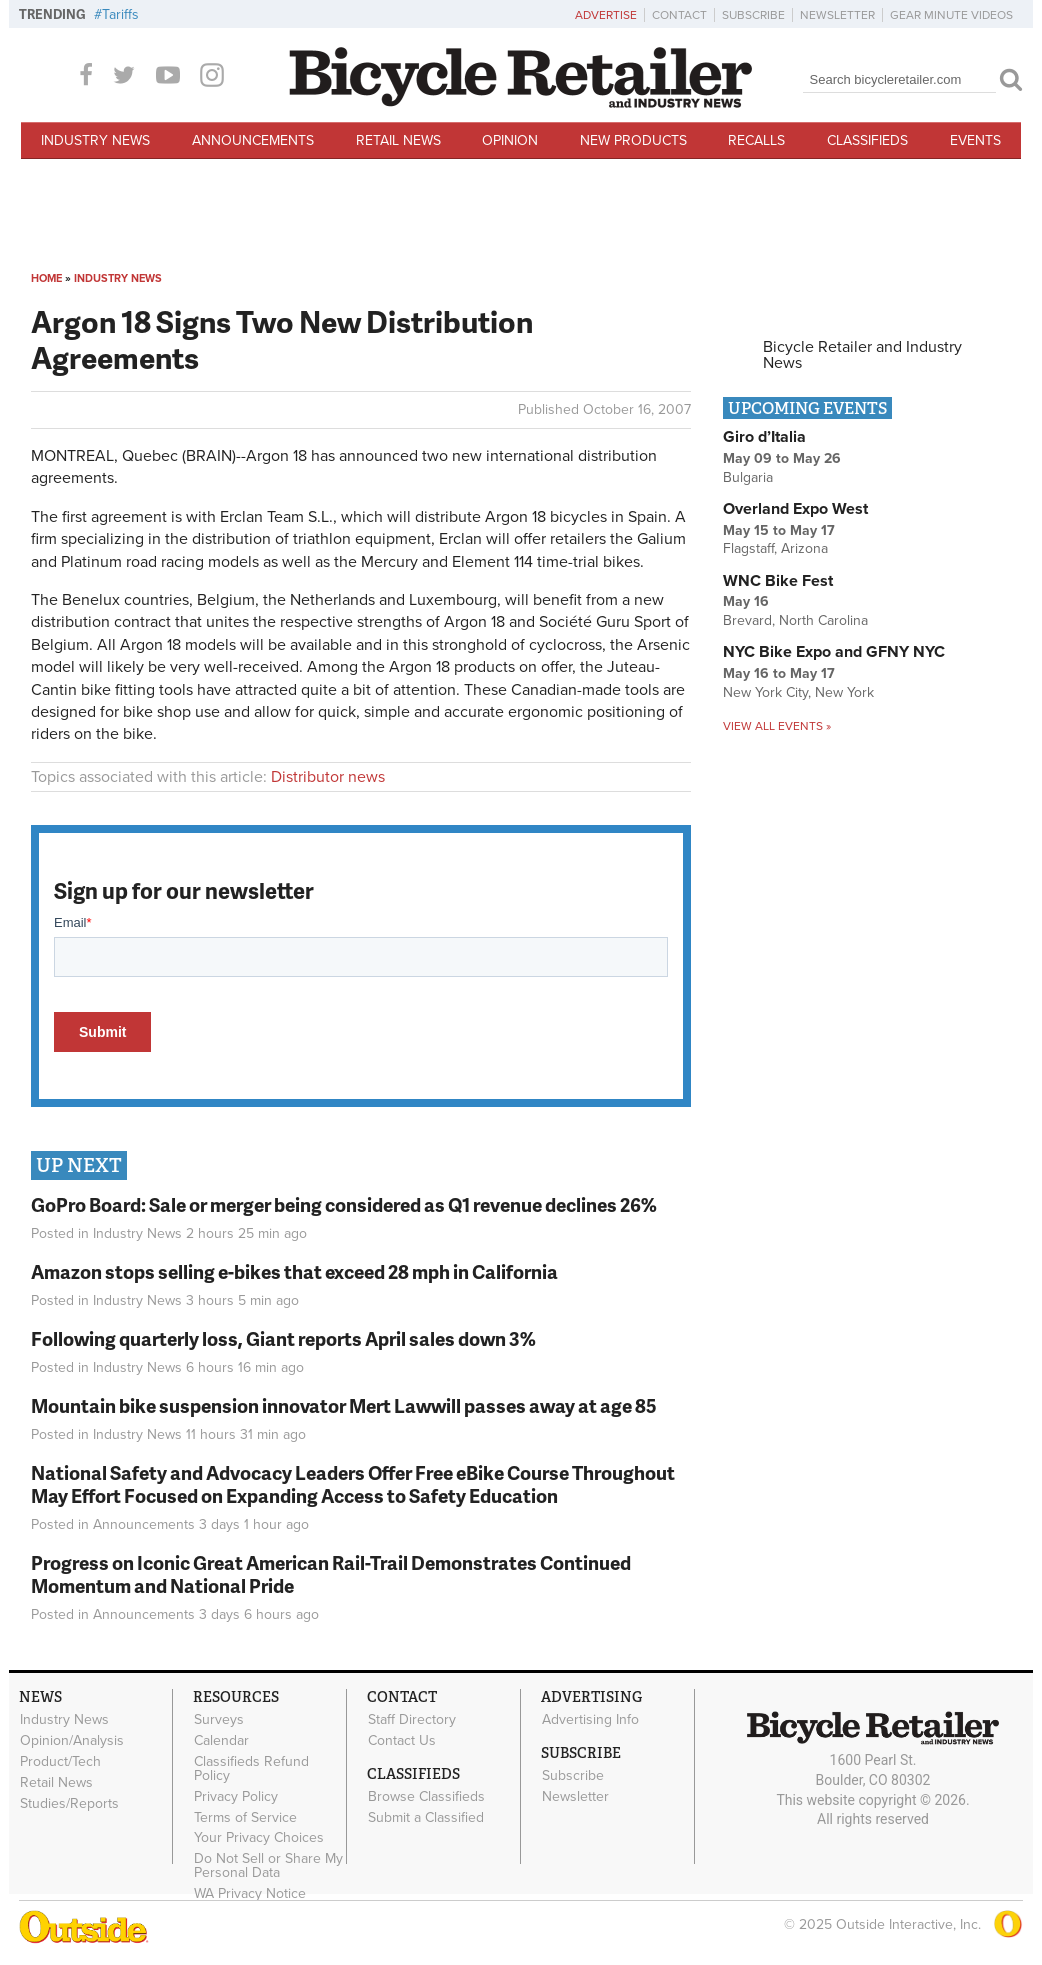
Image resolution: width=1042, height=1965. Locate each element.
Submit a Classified (426, 1817)
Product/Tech (60, 1762)
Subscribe (753, 15)
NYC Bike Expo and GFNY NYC (834, 652)
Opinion (510, 140)
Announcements (253, 140)
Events (975, 140)
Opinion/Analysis (72, 1741)
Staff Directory (412, 1720)
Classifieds (867, 140)
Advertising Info (590, 1720)
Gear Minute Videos (951, 15)
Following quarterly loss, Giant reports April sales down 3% (283, 1338)
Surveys (219, 1720)
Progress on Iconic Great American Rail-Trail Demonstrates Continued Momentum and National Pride (331, 1574)
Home (46, 278)
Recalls (756, 140)
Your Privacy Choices (259, 1838)
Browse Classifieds (426, 1797)
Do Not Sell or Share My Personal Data (268, 1866)
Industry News (95, 140)
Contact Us (402, 1741)
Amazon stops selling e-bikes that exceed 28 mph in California (294, 1271)
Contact (679, 15)
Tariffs (120, 14)
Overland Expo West (795, 509)
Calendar (221, 1741)
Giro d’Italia (764, 437)
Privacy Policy (236, 1796)
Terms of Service (245, 1817)
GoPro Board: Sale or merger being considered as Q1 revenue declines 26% (344, 1204)
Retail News (398, 140)
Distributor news (328, 777)
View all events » (777, 726)
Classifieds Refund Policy (251, 1769)
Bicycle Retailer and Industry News (862, 355)
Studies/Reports (69, 1803)
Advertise (606, 15)
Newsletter (837, 15)
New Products (633, 140)
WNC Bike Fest (778, 581)
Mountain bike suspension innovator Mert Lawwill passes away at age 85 (344, 1405)
